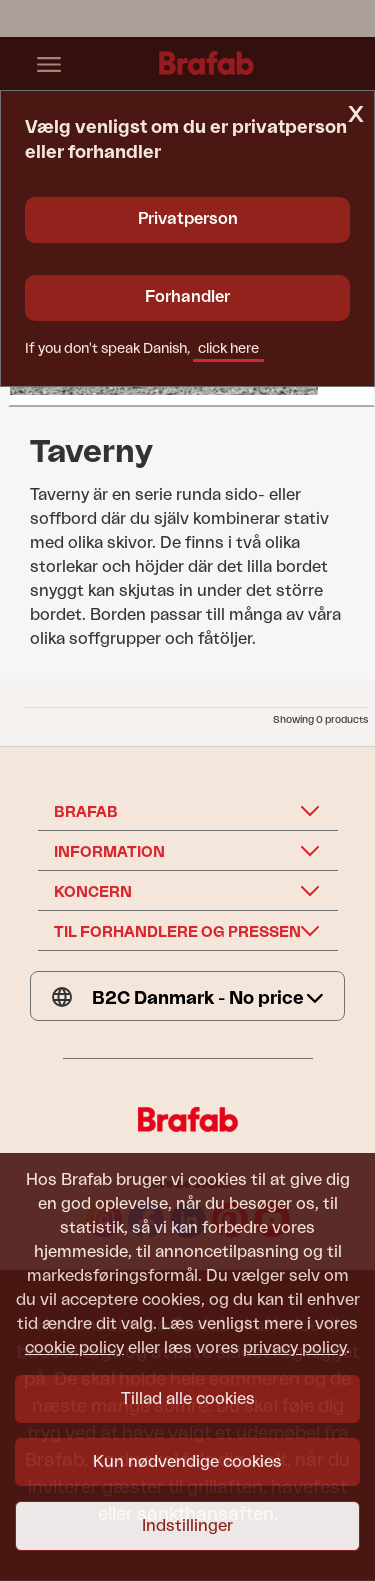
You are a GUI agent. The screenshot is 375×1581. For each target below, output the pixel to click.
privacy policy (294, 1348)
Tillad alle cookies (188, 1399)
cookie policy (74, 1348)
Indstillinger (187, 1526)
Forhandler (187, 297)
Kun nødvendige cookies (187, 1462)
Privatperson (188, 219)
